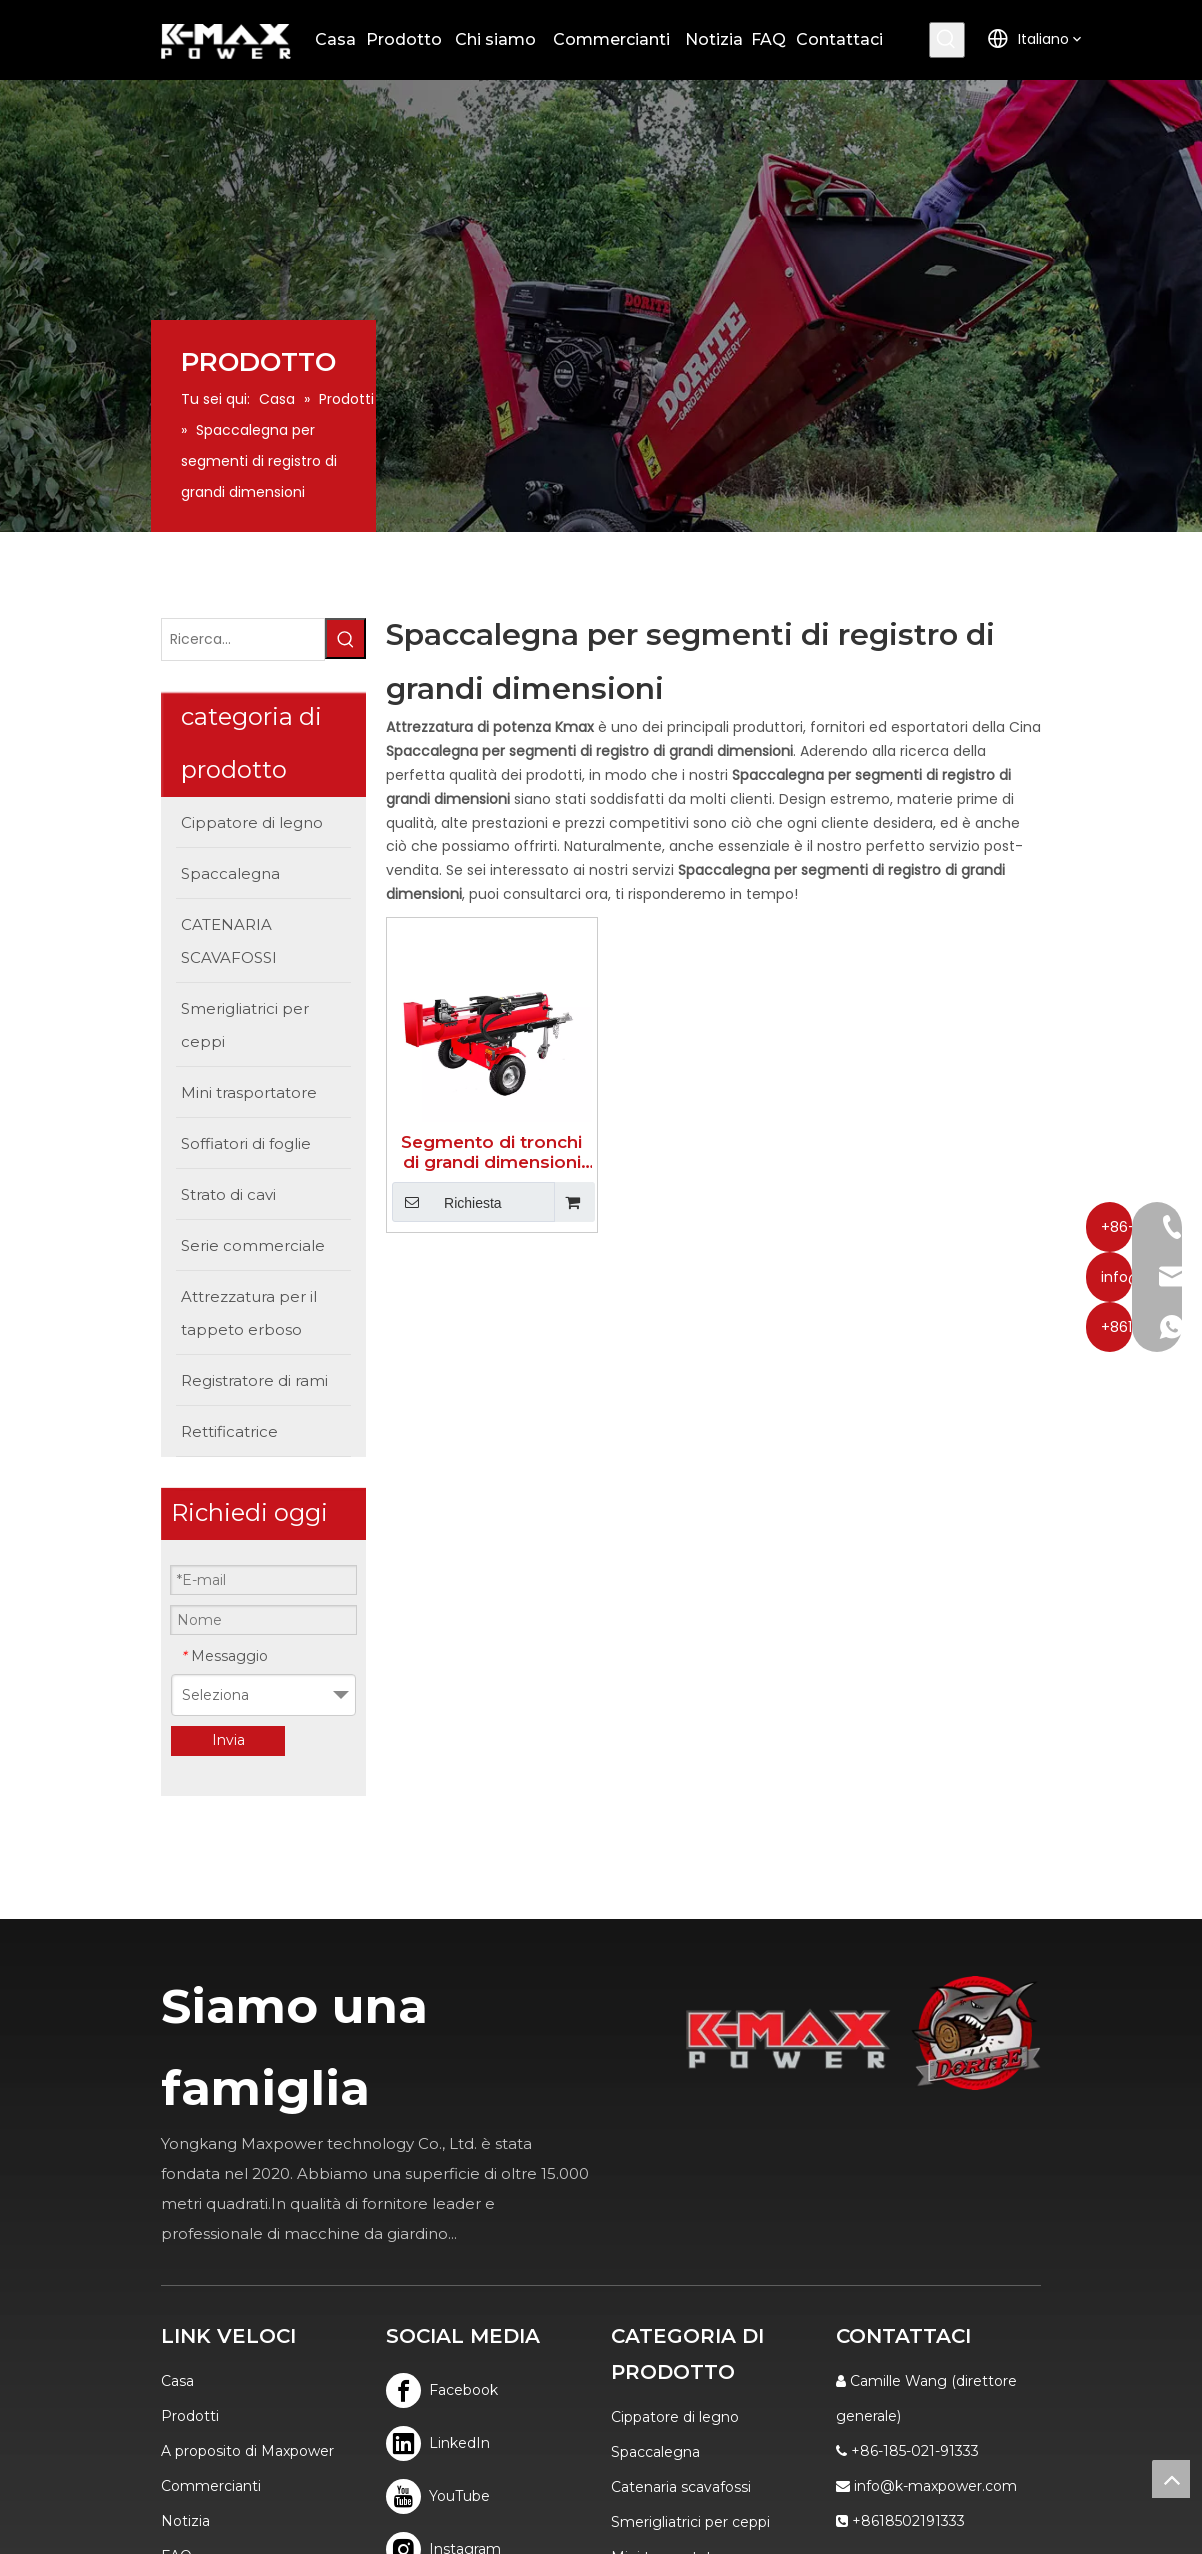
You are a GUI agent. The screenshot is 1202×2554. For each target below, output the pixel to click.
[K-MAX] (835, 1870)
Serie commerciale (676, 2376)
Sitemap (934, 2488)
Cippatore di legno (675, 2131)
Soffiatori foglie (664, 2306)
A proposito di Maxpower (136, 2165)
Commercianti (100, 2200)
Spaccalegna (655, 2166)
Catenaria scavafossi (681, 2201)
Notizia (74, 2235)
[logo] (1068, 1864)
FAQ (65, 2270)
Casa (66, 2095)
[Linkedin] (387, 2157)
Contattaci (86, 2305)
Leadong (861, 2488)
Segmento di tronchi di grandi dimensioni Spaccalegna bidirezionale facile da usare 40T (464, 1153)
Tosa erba (644, 2341)
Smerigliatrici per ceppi (690, 2236)
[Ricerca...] (160, 608)
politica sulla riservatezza (135, 2340)
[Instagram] (387, 2263)
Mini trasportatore (673, 2271)
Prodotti (79, 2130)
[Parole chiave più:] (1040, 40)
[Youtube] (387, 2210)
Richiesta (405, 1203)
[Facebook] (387, 2104)
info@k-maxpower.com (991, 2165)
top (1171, 2479)
